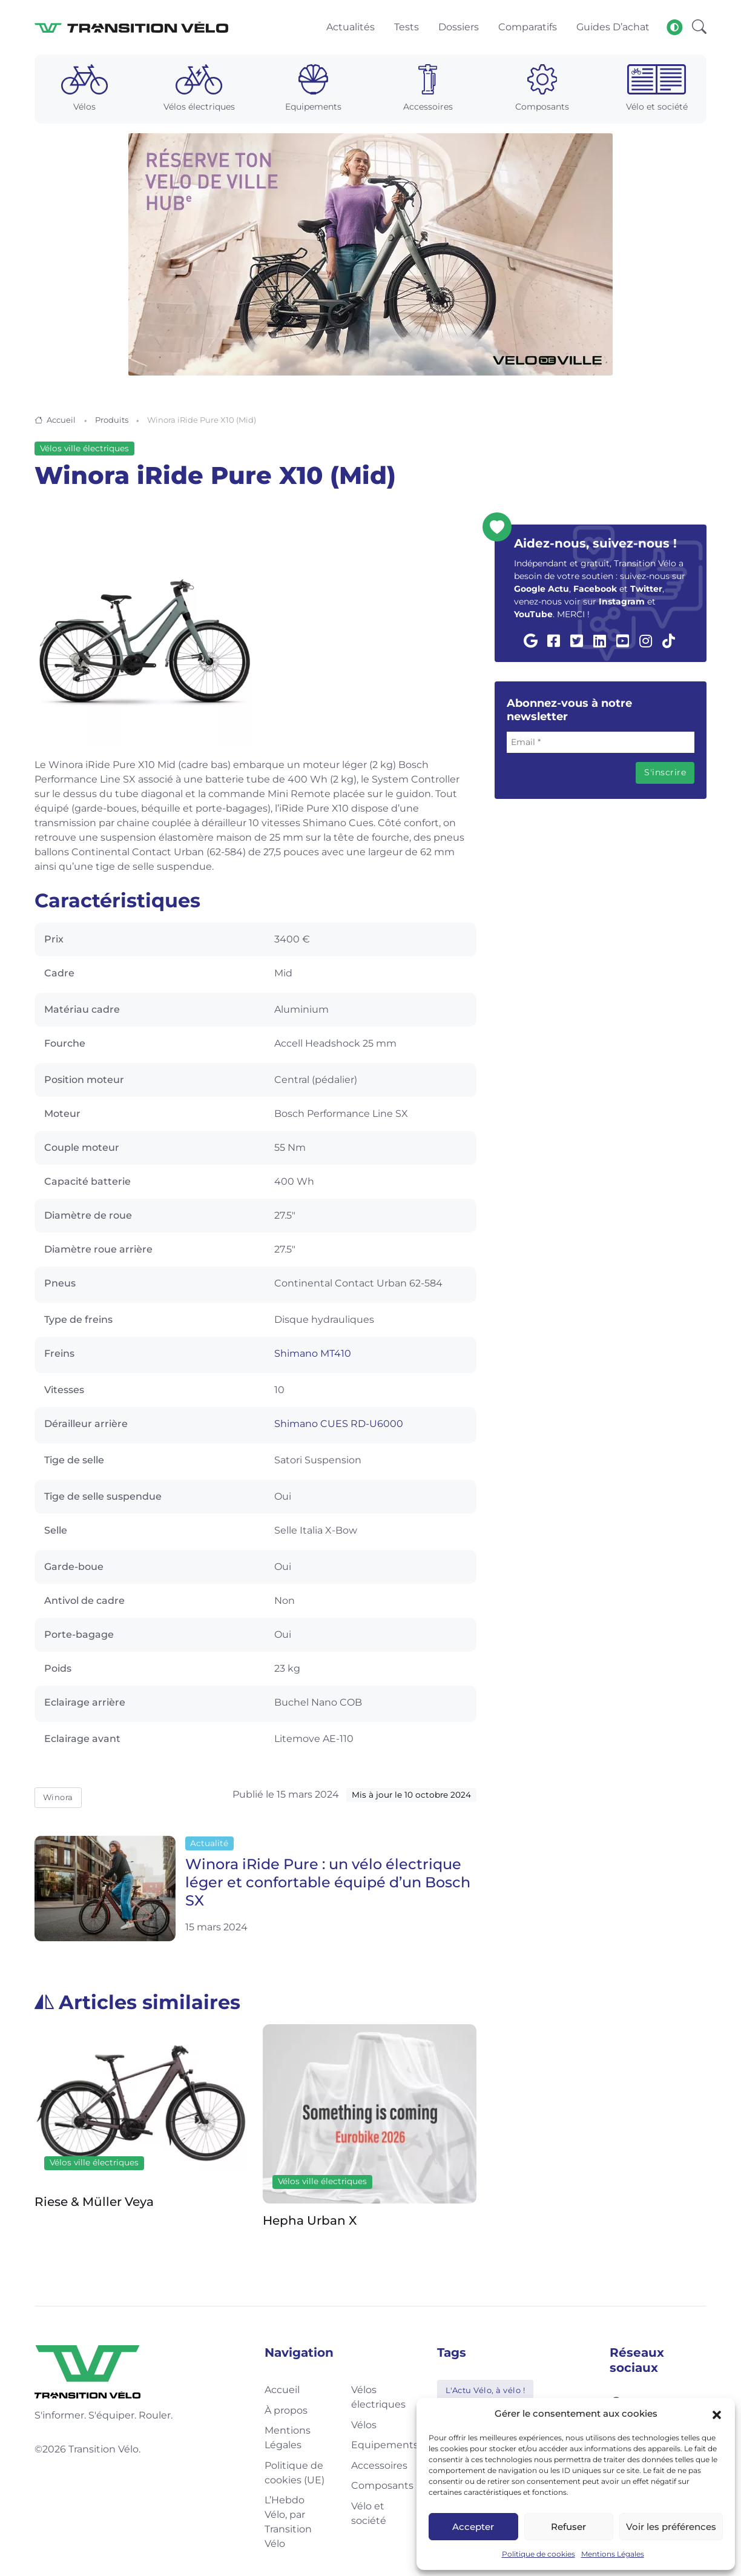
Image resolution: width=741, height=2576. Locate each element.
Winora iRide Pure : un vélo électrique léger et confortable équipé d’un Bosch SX (328, 1885)
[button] (717, 2414)
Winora (58, 1799)
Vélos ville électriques (84, 450)
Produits (111, 422)
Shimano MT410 (312, 1356)
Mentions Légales (612, 2553)
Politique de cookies (538, 2553)
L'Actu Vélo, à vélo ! (485, 2392)
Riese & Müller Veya (94, 2203)
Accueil (61, 422)
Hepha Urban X (310, 2222)
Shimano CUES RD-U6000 (338, 1426)
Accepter (473, 2526)
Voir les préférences (671, 2526)
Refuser (568, 2526)
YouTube (533, 616)
